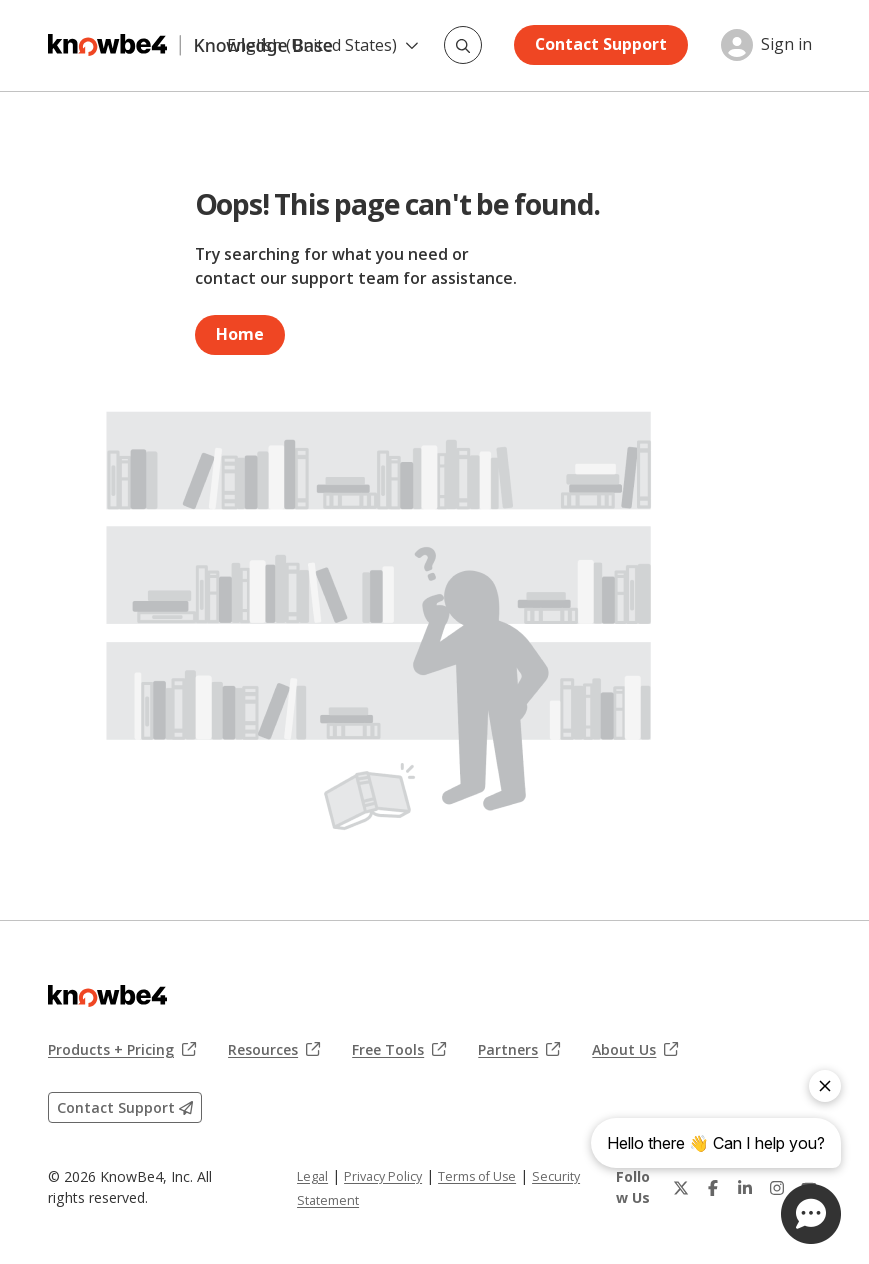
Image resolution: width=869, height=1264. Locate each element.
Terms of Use (477, 1176)
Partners (519, 1050)
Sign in (786, 44)
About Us (635, 1050)
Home (240, 334)
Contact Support (601, 44)
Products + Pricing (122, 1050)
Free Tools (399, 1050)
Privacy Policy (383, 1176)
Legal (312, 1176)
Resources (274, 1050)
